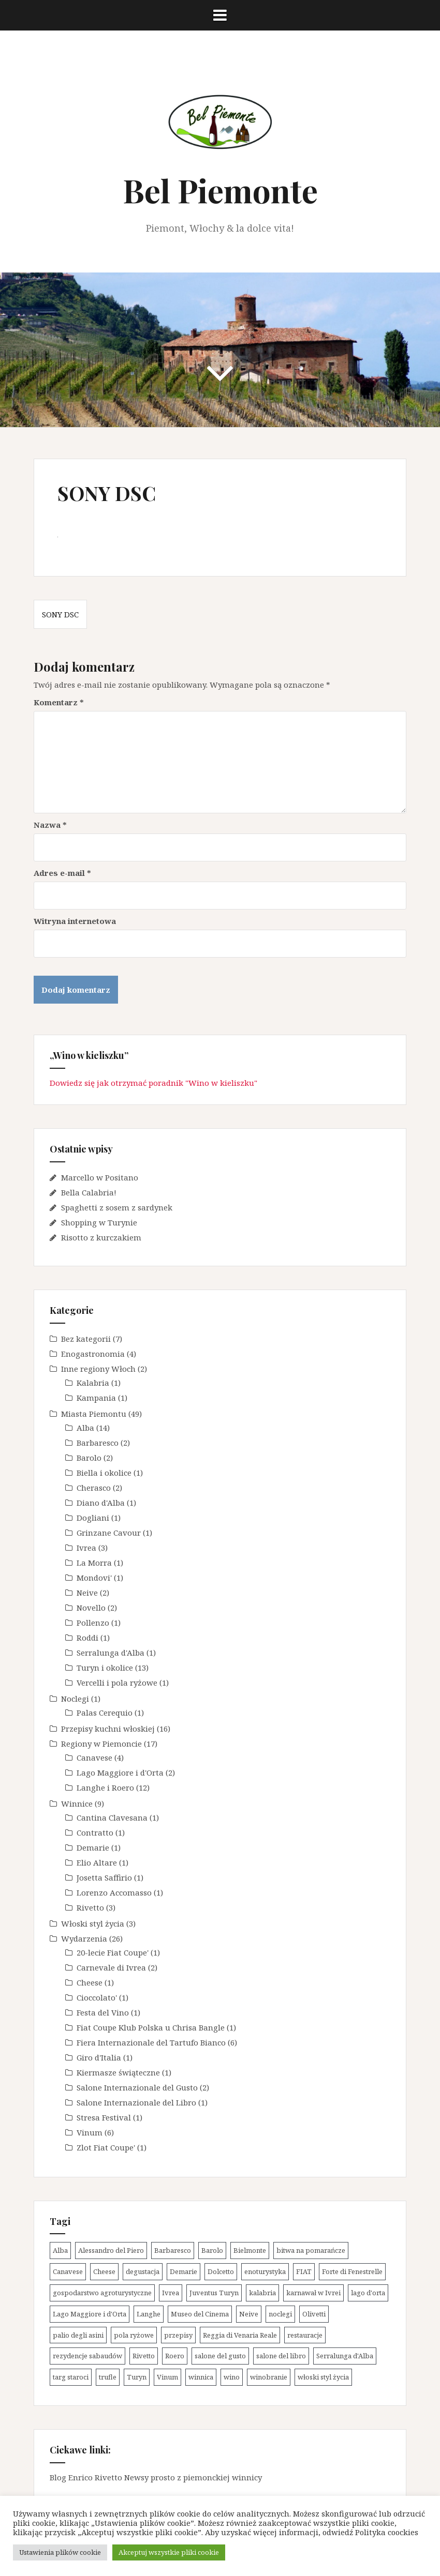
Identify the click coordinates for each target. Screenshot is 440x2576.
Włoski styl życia (92, 1923)
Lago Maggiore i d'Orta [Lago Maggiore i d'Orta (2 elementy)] (89, 2314)
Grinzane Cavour (109, 1532)
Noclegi (75, 1698)
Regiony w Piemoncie (101, 1743)
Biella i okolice (104, 1472)
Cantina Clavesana (112, 1817)
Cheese (89, 1982)
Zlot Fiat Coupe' (106, 2147)
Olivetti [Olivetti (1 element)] (314, 2314)
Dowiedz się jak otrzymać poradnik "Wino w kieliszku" (153, 1083)
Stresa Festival (104, 2117)
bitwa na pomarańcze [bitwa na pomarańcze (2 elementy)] (310, 2250)
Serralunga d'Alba (110, 1652)
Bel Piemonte (220, 190)
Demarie (93, 1847)
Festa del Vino (103, 2012)
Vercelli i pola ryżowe (117, 1682)
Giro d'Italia (99, 2057)
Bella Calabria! (88, 1192)
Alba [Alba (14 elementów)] (60, 2250)
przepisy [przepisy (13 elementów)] (178, 2335)
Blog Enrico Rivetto (86, 2477)
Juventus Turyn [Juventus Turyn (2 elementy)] (214, 2292)
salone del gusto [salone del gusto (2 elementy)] (220, 2355)
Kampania (96, 1397)
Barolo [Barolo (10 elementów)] (212, 2250)
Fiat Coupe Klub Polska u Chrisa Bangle (151, 2027)
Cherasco (94, 1487)
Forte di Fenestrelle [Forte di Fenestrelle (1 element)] (352, 2271)
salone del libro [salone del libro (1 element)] (281, 2355)
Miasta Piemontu (93, 1413)
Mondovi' (94, 1577)
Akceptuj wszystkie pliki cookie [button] (169, 2552)
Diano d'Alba (101, 1502)
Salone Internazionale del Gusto (137, 2087)
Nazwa (50, 825)
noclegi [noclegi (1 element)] (280, 2314)
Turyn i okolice (105, 1667)
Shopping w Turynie (99, 1222)
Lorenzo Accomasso (114, 1892)
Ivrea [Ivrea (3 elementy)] (170, 2292)
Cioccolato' (97, 1997)
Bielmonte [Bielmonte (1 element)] (249, 2250)
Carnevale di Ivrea (111, 1967)
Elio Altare (97, 1862)
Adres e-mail (62, 873)
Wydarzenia (84, 1938)
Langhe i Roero (105, 1787)
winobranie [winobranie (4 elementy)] (268, 2377)
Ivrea (86, 1547)
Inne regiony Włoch (98, 1368)
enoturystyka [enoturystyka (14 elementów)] (265, 2271)
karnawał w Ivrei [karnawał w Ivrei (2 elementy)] (313, 2292)
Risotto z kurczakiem (101, 1237)
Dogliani (93, 1517)
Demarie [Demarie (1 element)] (183, 2271)
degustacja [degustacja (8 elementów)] (142, 2271)
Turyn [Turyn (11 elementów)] (136, 2377)
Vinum (89, 2132)
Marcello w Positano (99, 1177)
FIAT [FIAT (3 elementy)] (304, 2271)
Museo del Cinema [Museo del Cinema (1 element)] (200, 2314)
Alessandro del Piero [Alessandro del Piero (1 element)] (111, 2250)
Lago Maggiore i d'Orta (120, 1772)
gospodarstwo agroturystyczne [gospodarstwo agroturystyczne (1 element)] (102, 2292)
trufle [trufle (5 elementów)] (107, 2377)
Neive (87, 1592)
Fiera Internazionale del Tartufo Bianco (151, 2042)
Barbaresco (98, 1442)
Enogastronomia (93, 1353)
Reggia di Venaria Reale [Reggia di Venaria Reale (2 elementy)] (240, 2335)
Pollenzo (93, 1622)
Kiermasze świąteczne (118, 2072)
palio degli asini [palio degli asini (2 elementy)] (78, 2335)
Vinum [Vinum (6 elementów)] (167, 2377)
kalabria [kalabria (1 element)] (262, 2292)
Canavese (94, 1757)
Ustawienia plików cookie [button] (60, 2552)
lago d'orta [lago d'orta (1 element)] (368, 2292)
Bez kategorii (86, 1339)
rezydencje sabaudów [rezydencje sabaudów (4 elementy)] (87, 2355)
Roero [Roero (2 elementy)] (174, 2355)
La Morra (94, 1562)
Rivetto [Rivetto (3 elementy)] (144, 2355)
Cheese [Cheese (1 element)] (104, 2271)
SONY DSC (60, 614)
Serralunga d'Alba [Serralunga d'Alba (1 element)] (344, 2355)
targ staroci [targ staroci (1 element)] (71, 2377)
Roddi (87, 1637)
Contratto (95, 1832)
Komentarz (59, 702)
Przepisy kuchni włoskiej (108, 1728)
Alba (85, 1427)
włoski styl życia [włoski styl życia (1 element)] (323, 2377)
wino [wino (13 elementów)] (232, 2377)
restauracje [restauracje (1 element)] (304, 2335)
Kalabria (93, 1382)
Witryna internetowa (75, 921)
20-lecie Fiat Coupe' (113, 1952)
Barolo (89, 1457)
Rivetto (90, 1907)
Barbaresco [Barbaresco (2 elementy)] (172, 2250)
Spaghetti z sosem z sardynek (116, 1207)
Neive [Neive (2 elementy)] (248, 2314)
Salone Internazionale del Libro (136, 2102)
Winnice (77, 1803)
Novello (91, 1607)
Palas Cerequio (105, 1712)
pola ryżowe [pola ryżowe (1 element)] (134, 2335)
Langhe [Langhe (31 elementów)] (148, 2314)
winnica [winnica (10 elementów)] (200, 2377)
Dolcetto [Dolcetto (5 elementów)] (221, 2271)
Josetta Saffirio (104, 1877)
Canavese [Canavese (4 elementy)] (68, 2271)
